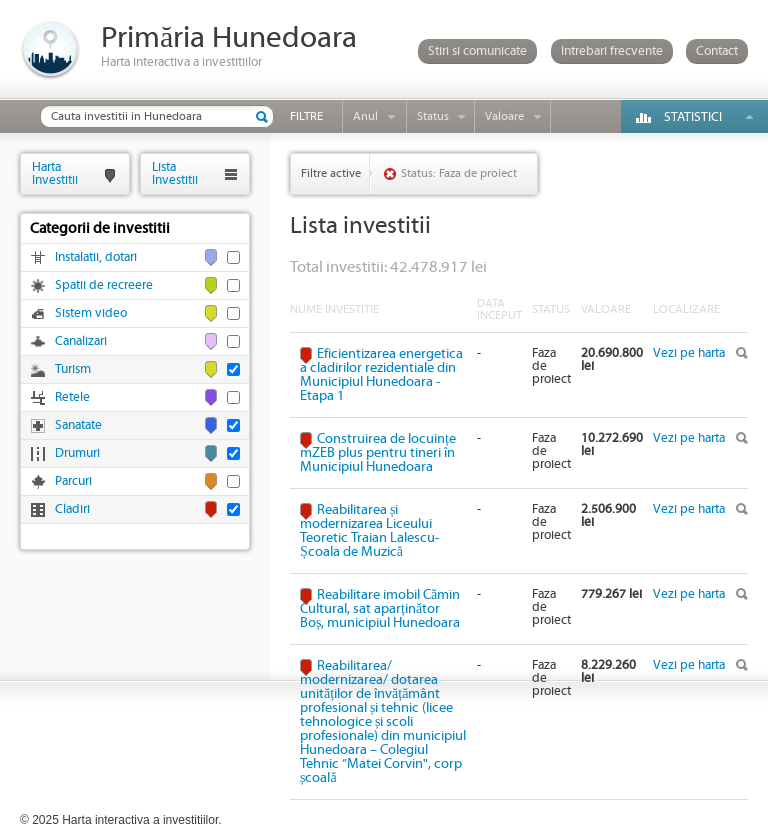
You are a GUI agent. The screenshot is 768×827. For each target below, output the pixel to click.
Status (433, 116)
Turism (73, 369)
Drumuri (77, 453)
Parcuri (73, 481)
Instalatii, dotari (96, 257)
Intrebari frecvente (612, 51)
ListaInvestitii (175, 173)
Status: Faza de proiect (459, 173)
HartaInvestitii (55, 173)
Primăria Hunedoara (229, 38)
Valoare (504, 116)
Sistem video (91, 313)
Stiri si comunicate (477, 51)
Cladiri (72, 509)
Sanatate (78, 425)
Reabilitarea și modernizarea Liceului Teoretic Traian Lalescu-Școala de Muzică (369, 531)
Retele (72, 397)
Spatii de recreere (104, 285)
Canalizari (81, 341)
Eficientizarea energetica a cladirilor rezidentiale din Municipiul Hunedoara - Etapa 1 (381, 375)
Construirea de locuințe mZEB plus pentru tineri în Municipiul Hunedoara (378, 453)
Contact (717, 51)
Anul (365, 116)
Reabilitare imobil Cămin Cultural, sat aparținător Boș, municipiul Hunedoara (380, 609)
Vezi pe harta (689, 353)
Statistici (693, 117)
